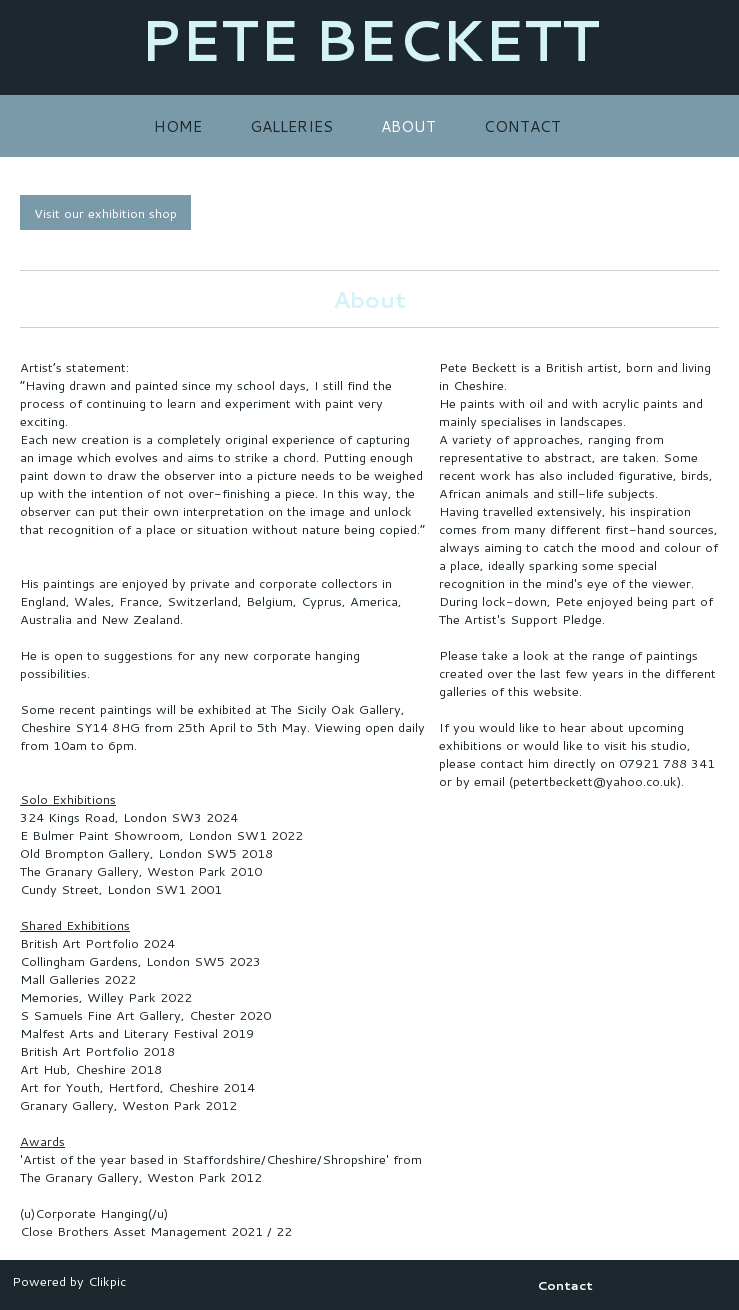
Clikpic (107, 1281)
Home (178, 126)
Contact (522, 126)
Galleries (291, 126)
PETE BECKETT (370, 39)
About (408, 126)
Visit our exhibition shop (105, 213)
